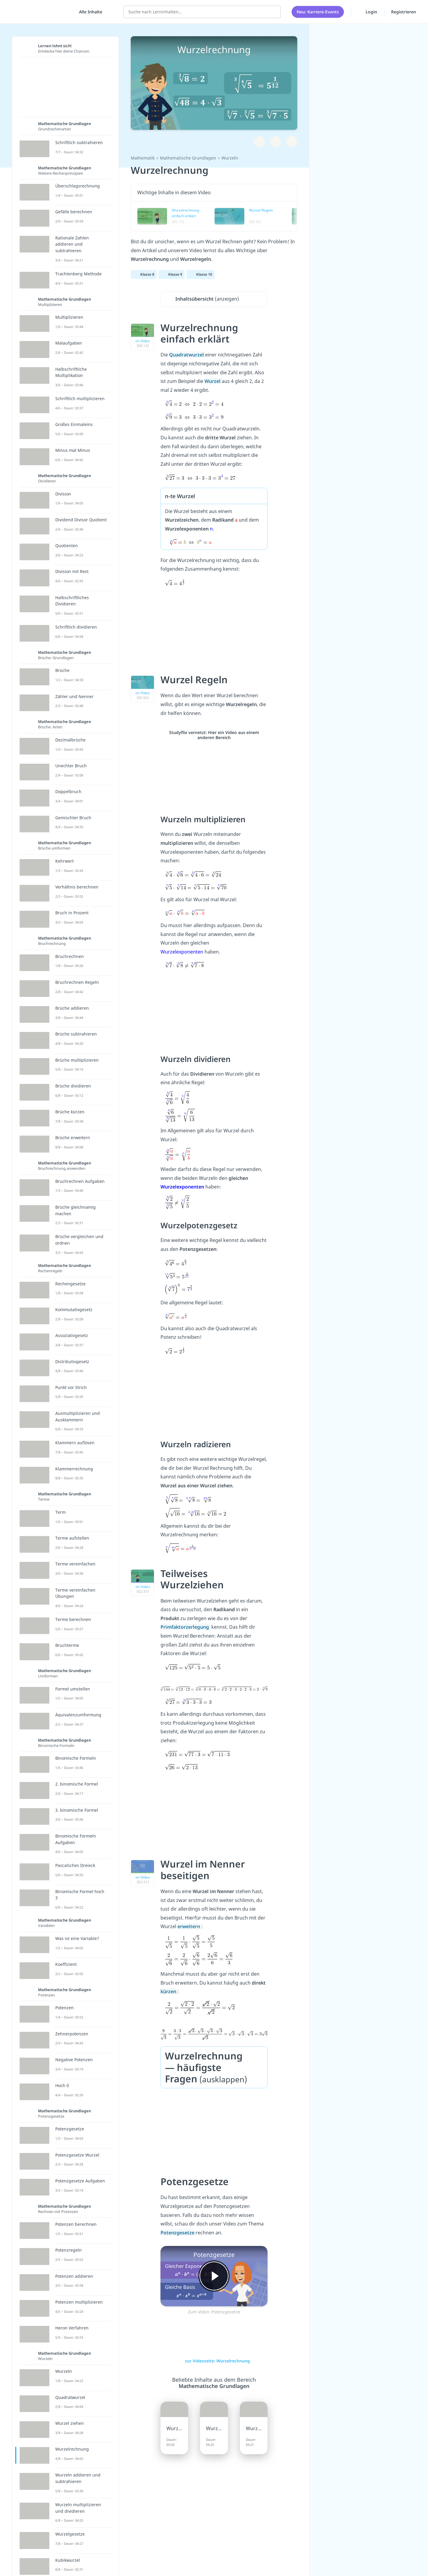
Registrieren (403, 12)
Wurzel (213, 381)
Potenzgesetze (178, 2232)
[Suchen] (273, 12)
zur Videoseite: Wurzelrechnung (214, 2361)
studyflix (39, 12)
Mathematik (143, 158)
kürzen (168, 1991)
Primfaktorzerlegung (185, 1627)
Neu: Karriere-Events (318, 12)
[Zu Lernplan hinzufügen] (259, 141)
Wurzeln (229, 158)
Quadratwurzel (187, 354)
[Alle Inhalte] (88, 12)
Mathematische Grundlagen (188, 158)
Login (367, 11)
